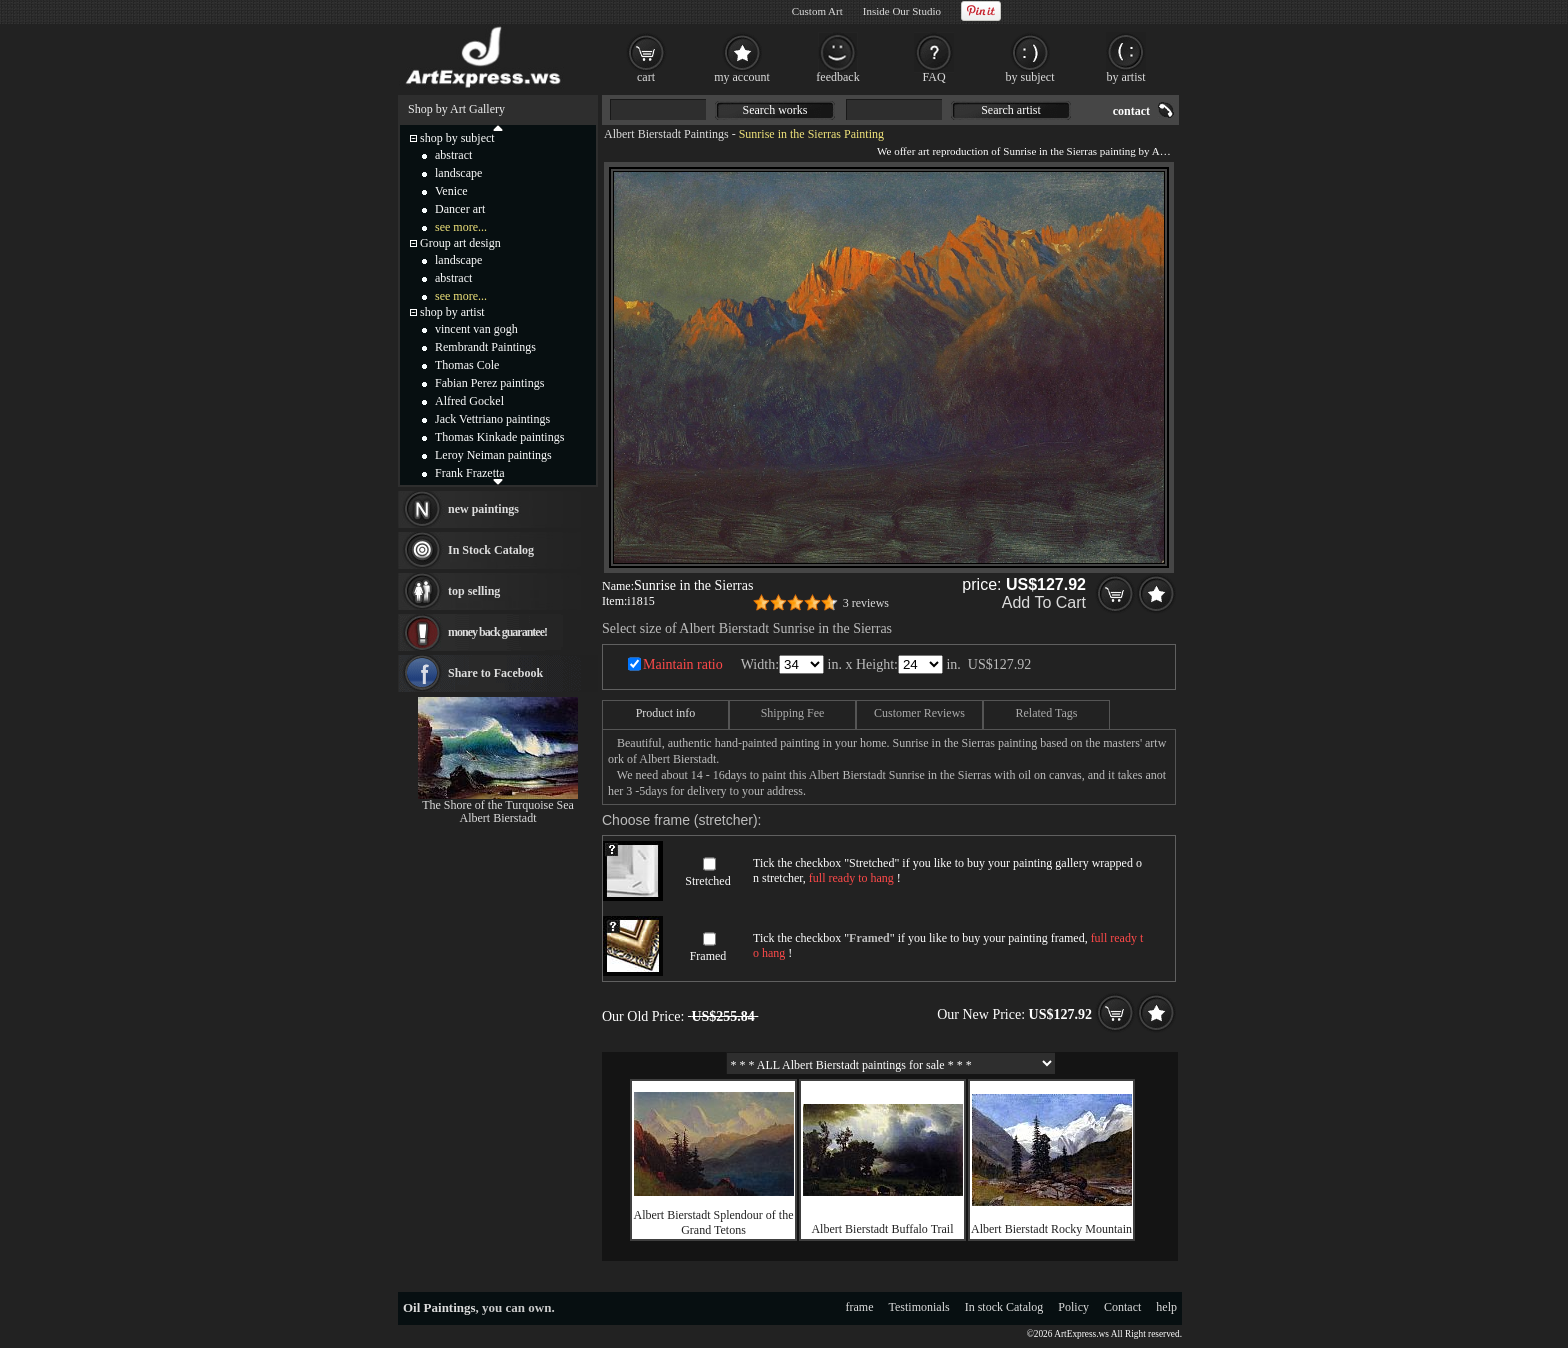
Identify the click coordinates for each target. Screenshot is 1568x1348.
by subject (1030, 77)
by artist (1126, 77)
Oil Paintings (439, 1307)
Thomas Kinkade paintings (499, 437)
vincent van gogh (476, 329)
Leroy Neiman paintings (493, 455)
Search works (775, 110)
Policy (1073, 1307)
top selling (474, 591)
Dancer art (460, 209)
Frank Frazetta (470, 473)
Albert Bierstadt (498, 818)
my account (742, 77)
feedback (837, 77)
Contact (1122, 1307)
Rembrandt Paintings (485, 347)
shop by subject (457, 138)
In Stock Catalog (491, 550)
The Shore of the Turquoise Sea (498, 805)
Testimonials (919, 1307)
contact (1131, 111)
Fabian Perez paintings (489, 383)
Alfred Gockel (469, 401)
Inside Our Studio (902, 11)
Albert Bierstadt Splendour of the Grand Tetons (714, 1222)
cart (646, 77)
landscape (458, 173)
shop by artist (452, 312)
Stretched (707, 881)
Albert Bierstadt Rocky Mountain (1051, 1229)
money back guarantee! (497, 632)
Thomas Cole (467, 365)
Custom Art (817, 11)
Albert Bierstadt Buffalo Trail (882, 1229)
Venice (451, 191)
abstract (453, 155)
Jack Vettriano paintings (492, 419)
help (1166, 1307)
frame (860, 1307)
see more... (461, 227)
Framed (708, 956)
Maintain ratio (683, 664)
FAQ (933, 77)
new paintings (483, 509)
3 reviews (866, 603)
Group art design (460, 243)
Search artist (1011, 110)
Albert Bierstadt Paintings (666, 134)
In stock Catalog (1004, 1307)
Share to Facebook (495, 673)
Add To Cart (1044, 602)
